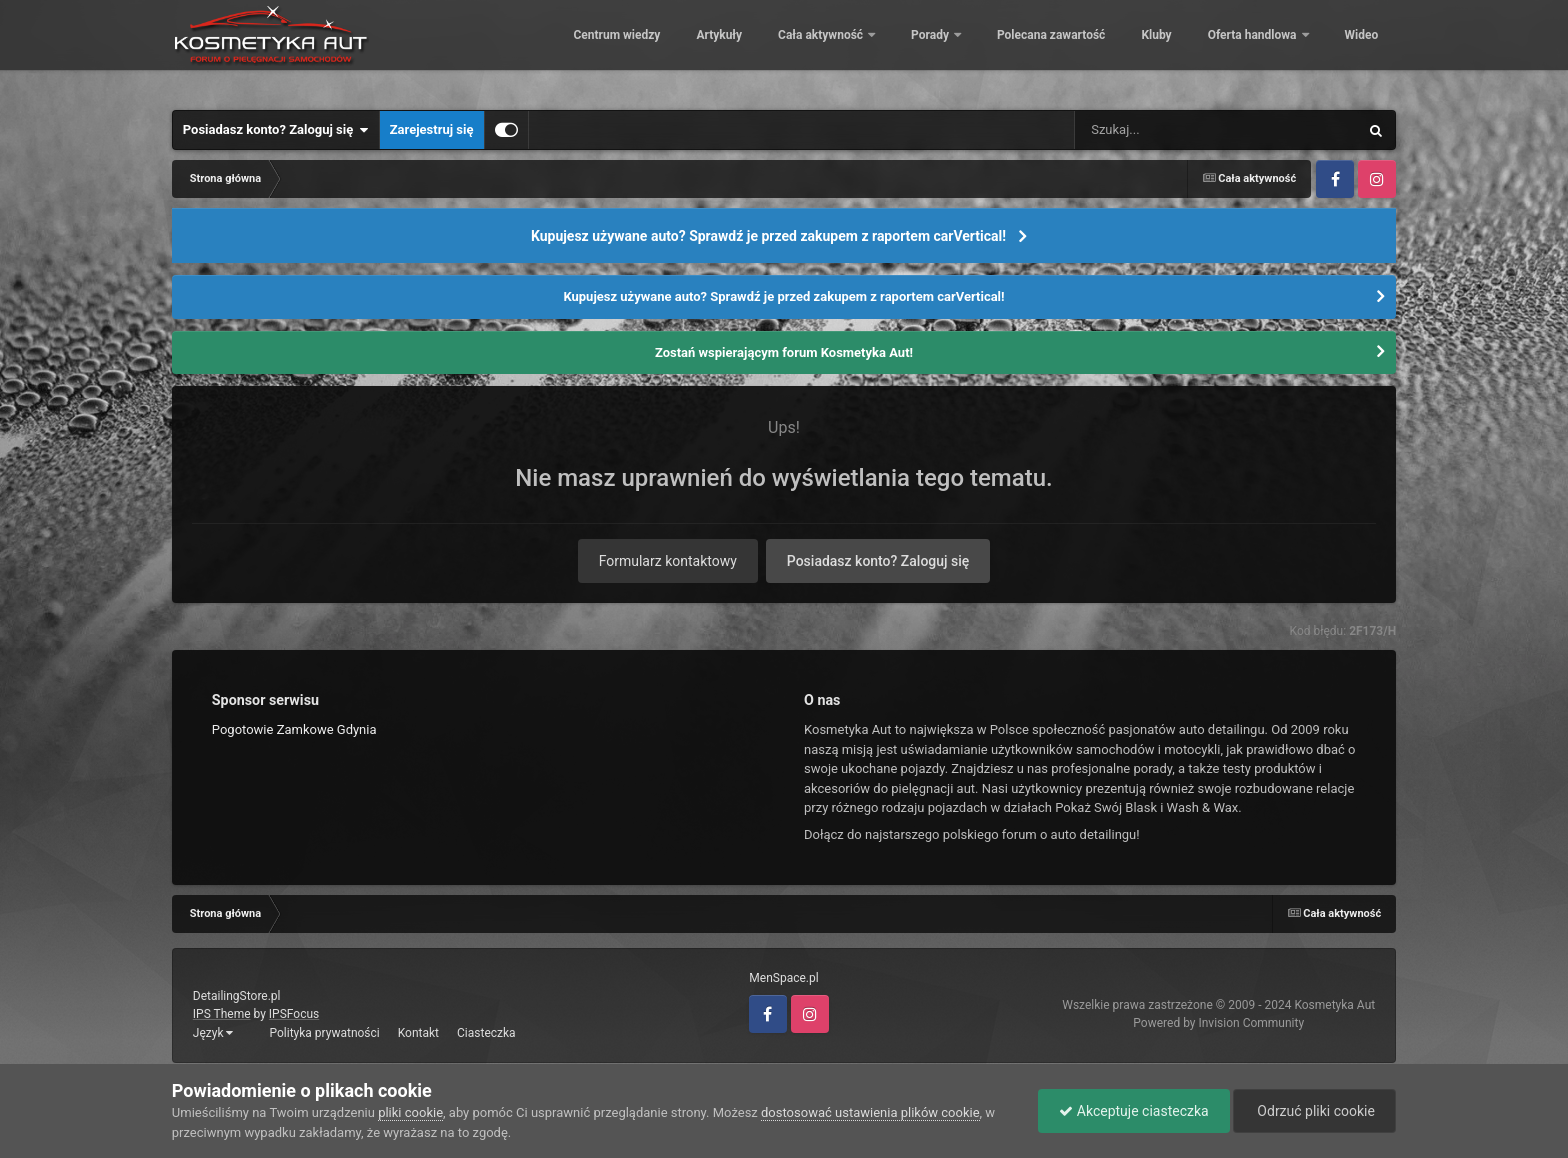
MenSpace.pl (783, 978)
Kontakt (418, 1033)
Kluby (1142, 50)
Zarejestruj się (432, 129)
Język (213, 1033)
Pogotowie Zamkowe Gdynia (294, 729)
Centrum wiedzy (602, 50)
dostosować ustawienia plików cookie (870, 1112)
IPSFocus (294, 1014)
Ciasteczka (486, 1033)
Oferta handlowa (1239, 50)
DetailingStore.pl (237, 996)
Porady (917, 50)
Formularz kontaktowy (668, 561)
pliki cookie (410, 1112)
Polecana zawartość (1037, 50)
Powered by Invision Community (1218, 1023)
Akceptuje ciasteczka (1133, 1111)
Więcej (1349, 50)
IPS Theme (222, 1014)
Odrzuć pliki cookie (1314, 1111)
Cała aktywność (808, 50)
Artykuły (705, 50)
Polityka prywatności (324, 1033)
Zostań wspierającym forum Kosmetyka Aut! (784, 352)
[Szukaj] (1171, 130)
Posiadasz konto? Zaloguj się (276, 130)
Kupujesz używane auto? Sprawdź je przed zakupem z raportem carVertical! (768, 236)
